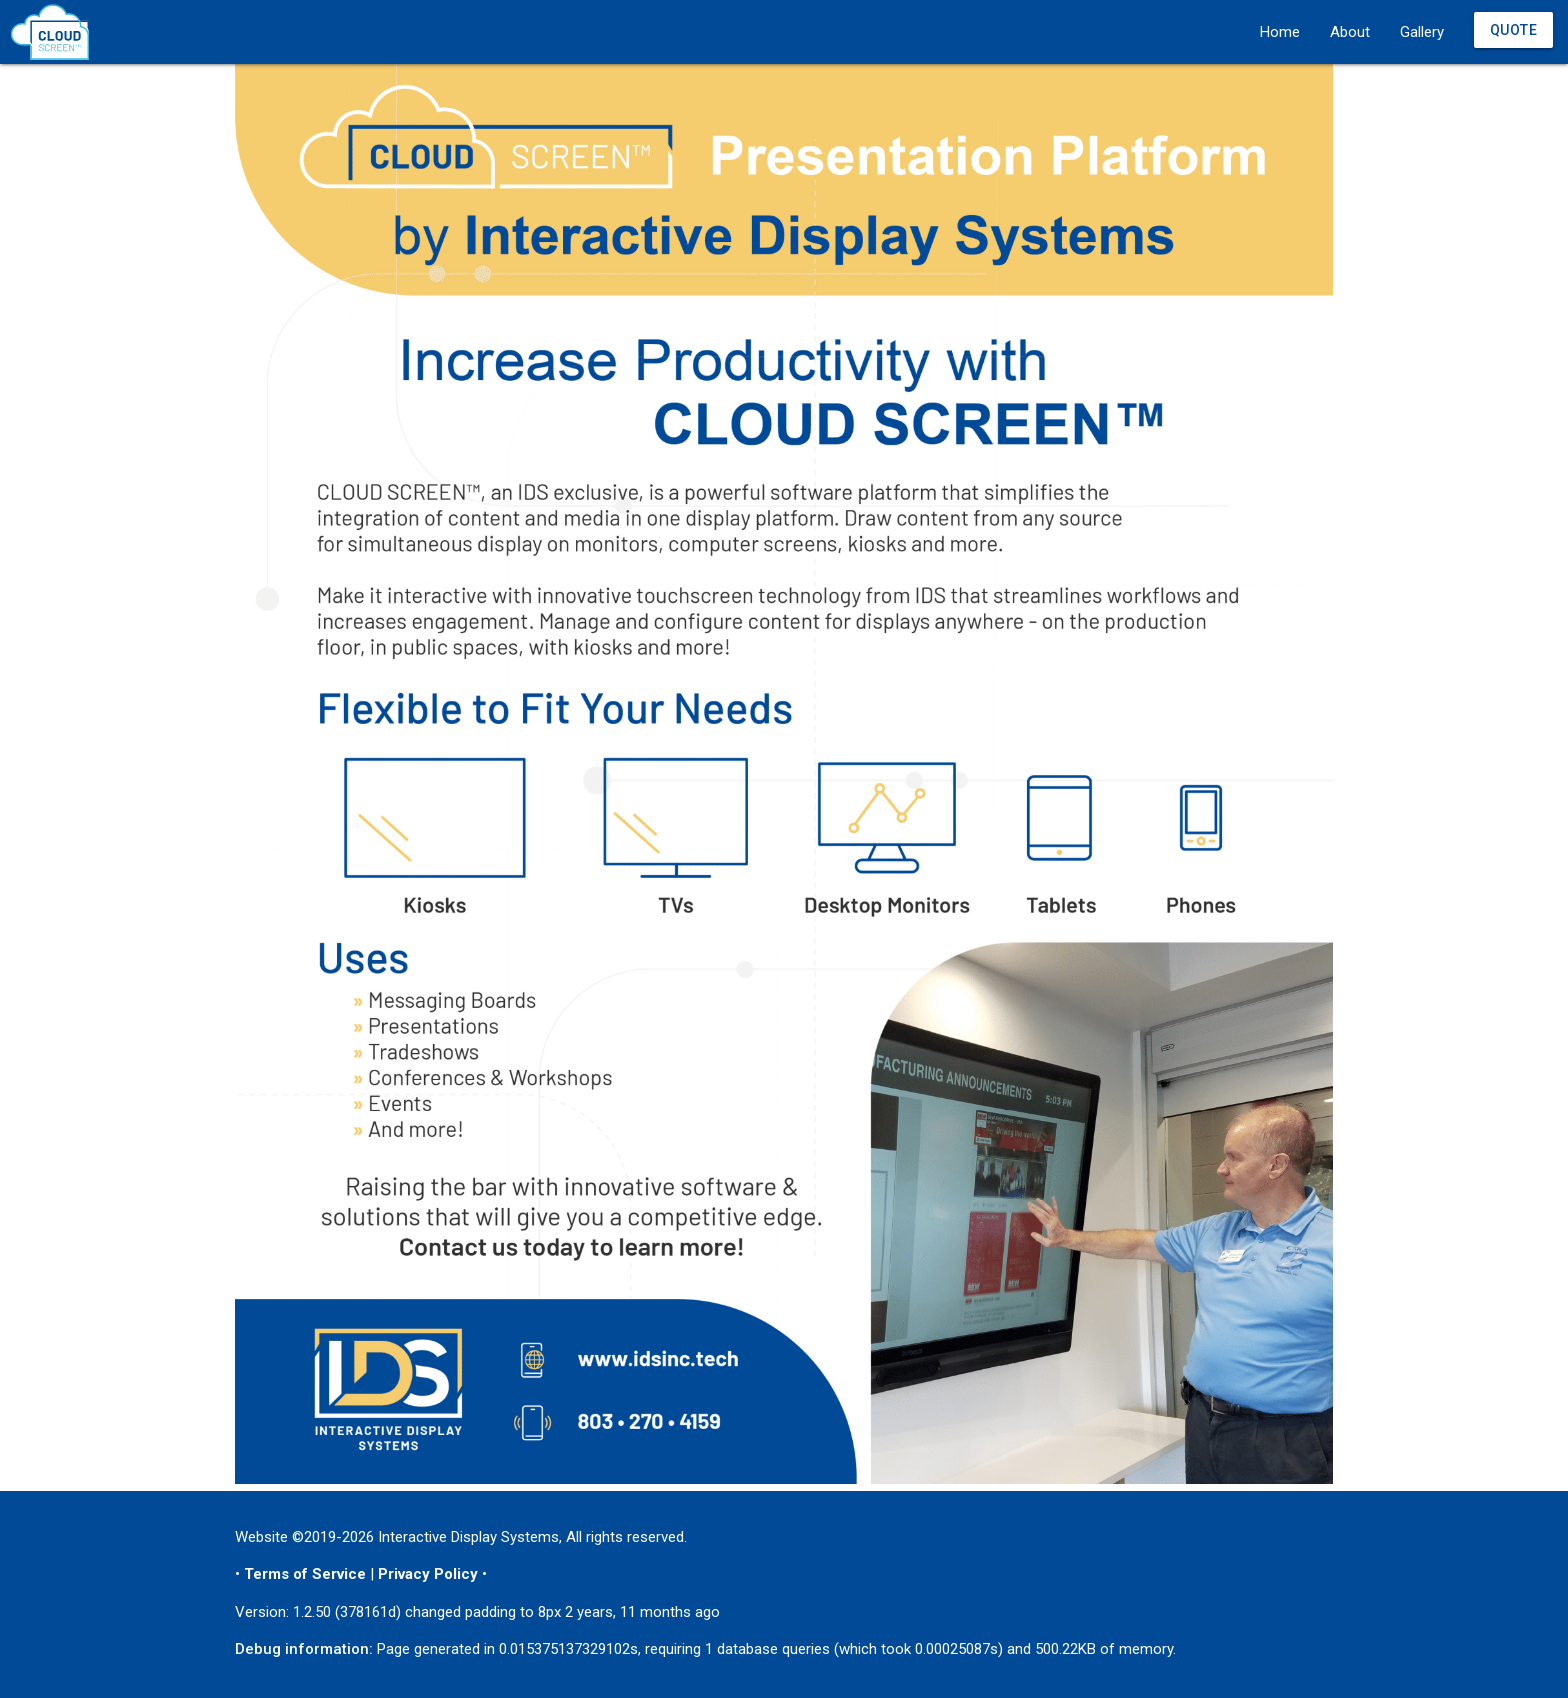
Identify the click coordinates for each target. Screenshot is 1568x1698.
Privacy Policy (428, 1574)
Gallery (1422, 32)
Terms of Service (305, 1574)
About (1350, 32)
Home (1280, 32)
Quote (1514, 30)
